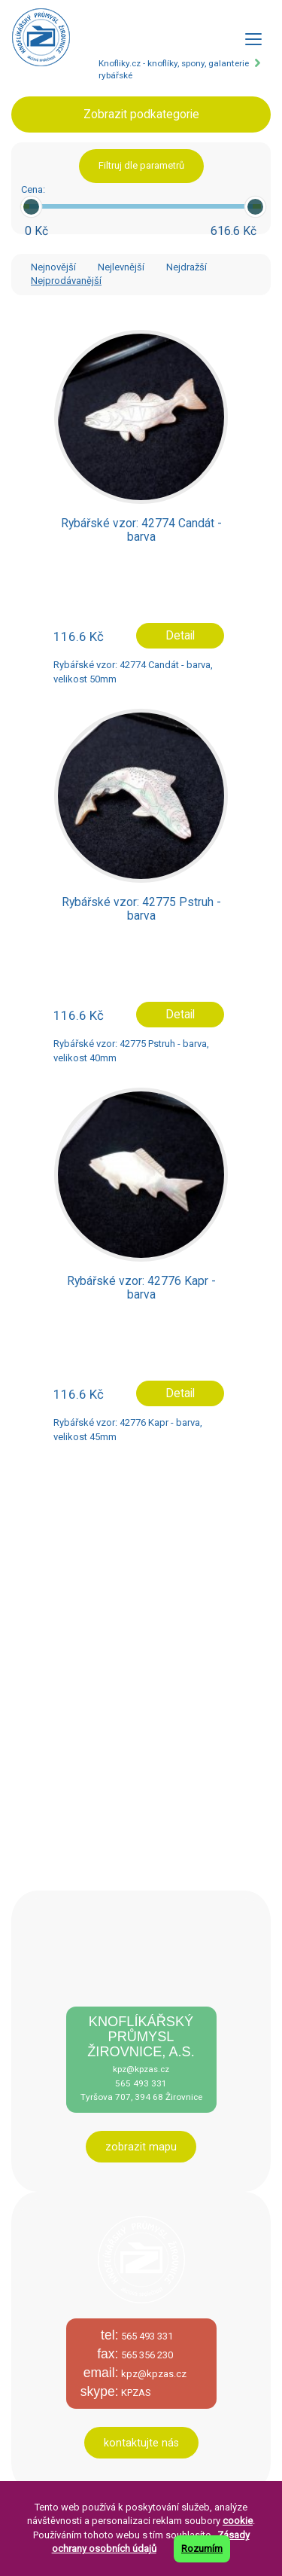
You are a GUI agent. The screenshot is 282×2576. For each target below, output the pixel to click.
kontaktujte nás (141, 2443)
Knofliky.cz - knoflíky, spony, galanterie (174, 63)
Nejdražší (186, 267)
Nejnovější (53, 267)
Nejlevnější (121, 267)
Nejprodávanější (66, 280)
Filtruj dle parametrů (141, 165)
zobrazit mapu (141, 2147)
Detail (180, 635)
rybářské (115, 75)
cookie (238, 2520)
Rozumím (202, 2548)
